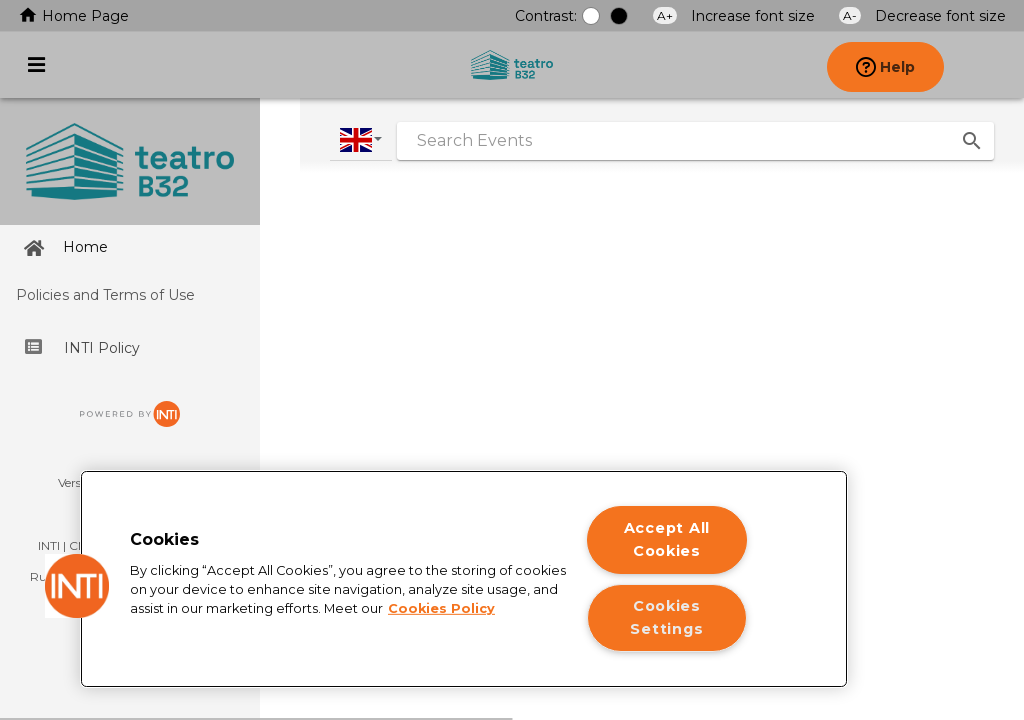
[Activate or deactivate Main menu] (36, 65)
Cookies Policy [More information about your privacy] (441, 608)
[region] (464, 579)
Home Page (73, 16)
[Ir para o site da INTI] (130, 421)
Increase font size (736, 16)
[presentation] (987, 65)
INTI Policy (82, 348)
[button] (77, 586)
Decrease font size (922, 16)
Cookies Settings (666, 617)
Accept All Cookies (667, 539)
